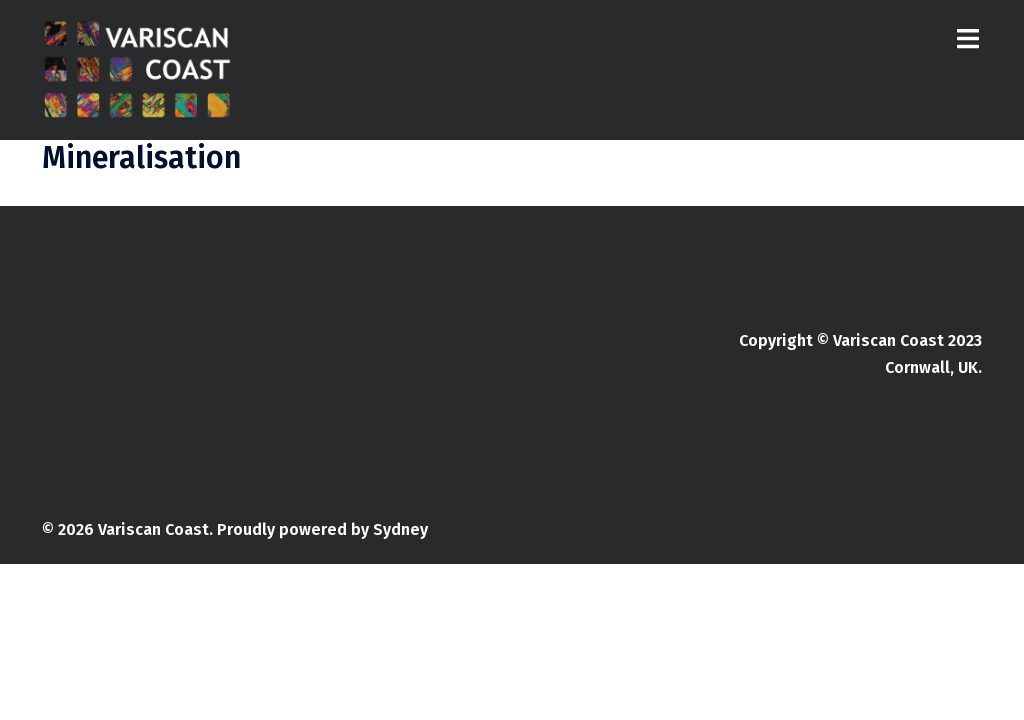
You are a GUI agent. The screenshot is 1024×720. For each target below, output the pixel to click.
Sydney (400, 529)
